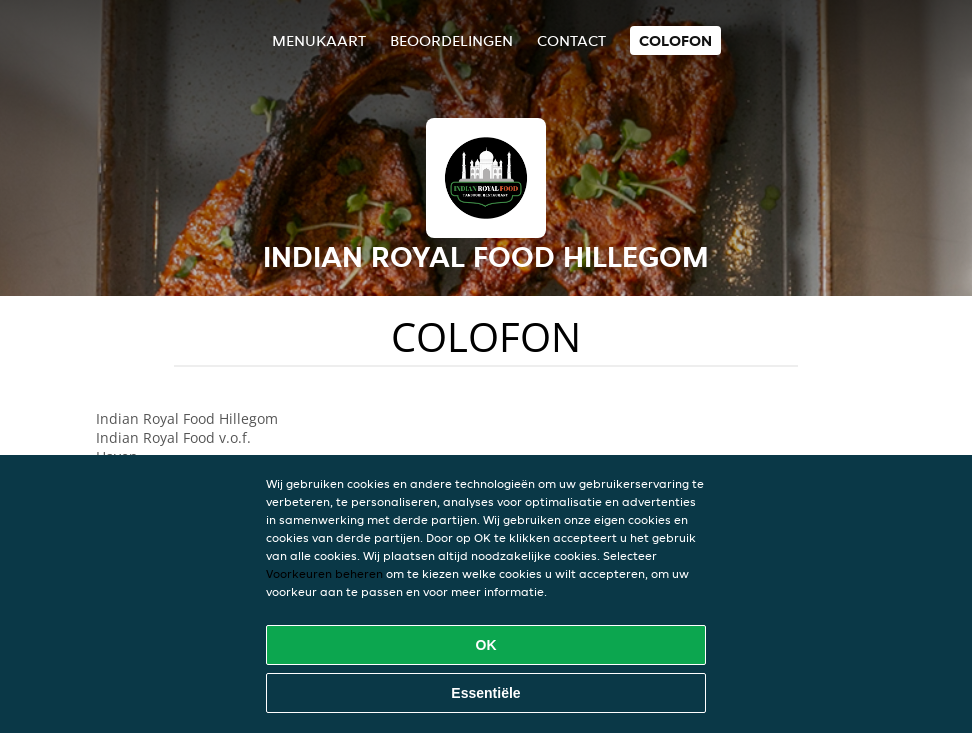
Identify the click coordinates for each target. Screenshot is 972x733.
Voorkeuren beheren (324, 573)
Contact (571, 40)
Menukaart (319, 40)
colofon (675, 40)
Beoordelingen (451, 40)
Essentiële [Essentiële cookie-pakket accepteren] (485, 693)
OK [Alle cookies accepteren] (486, 645)
